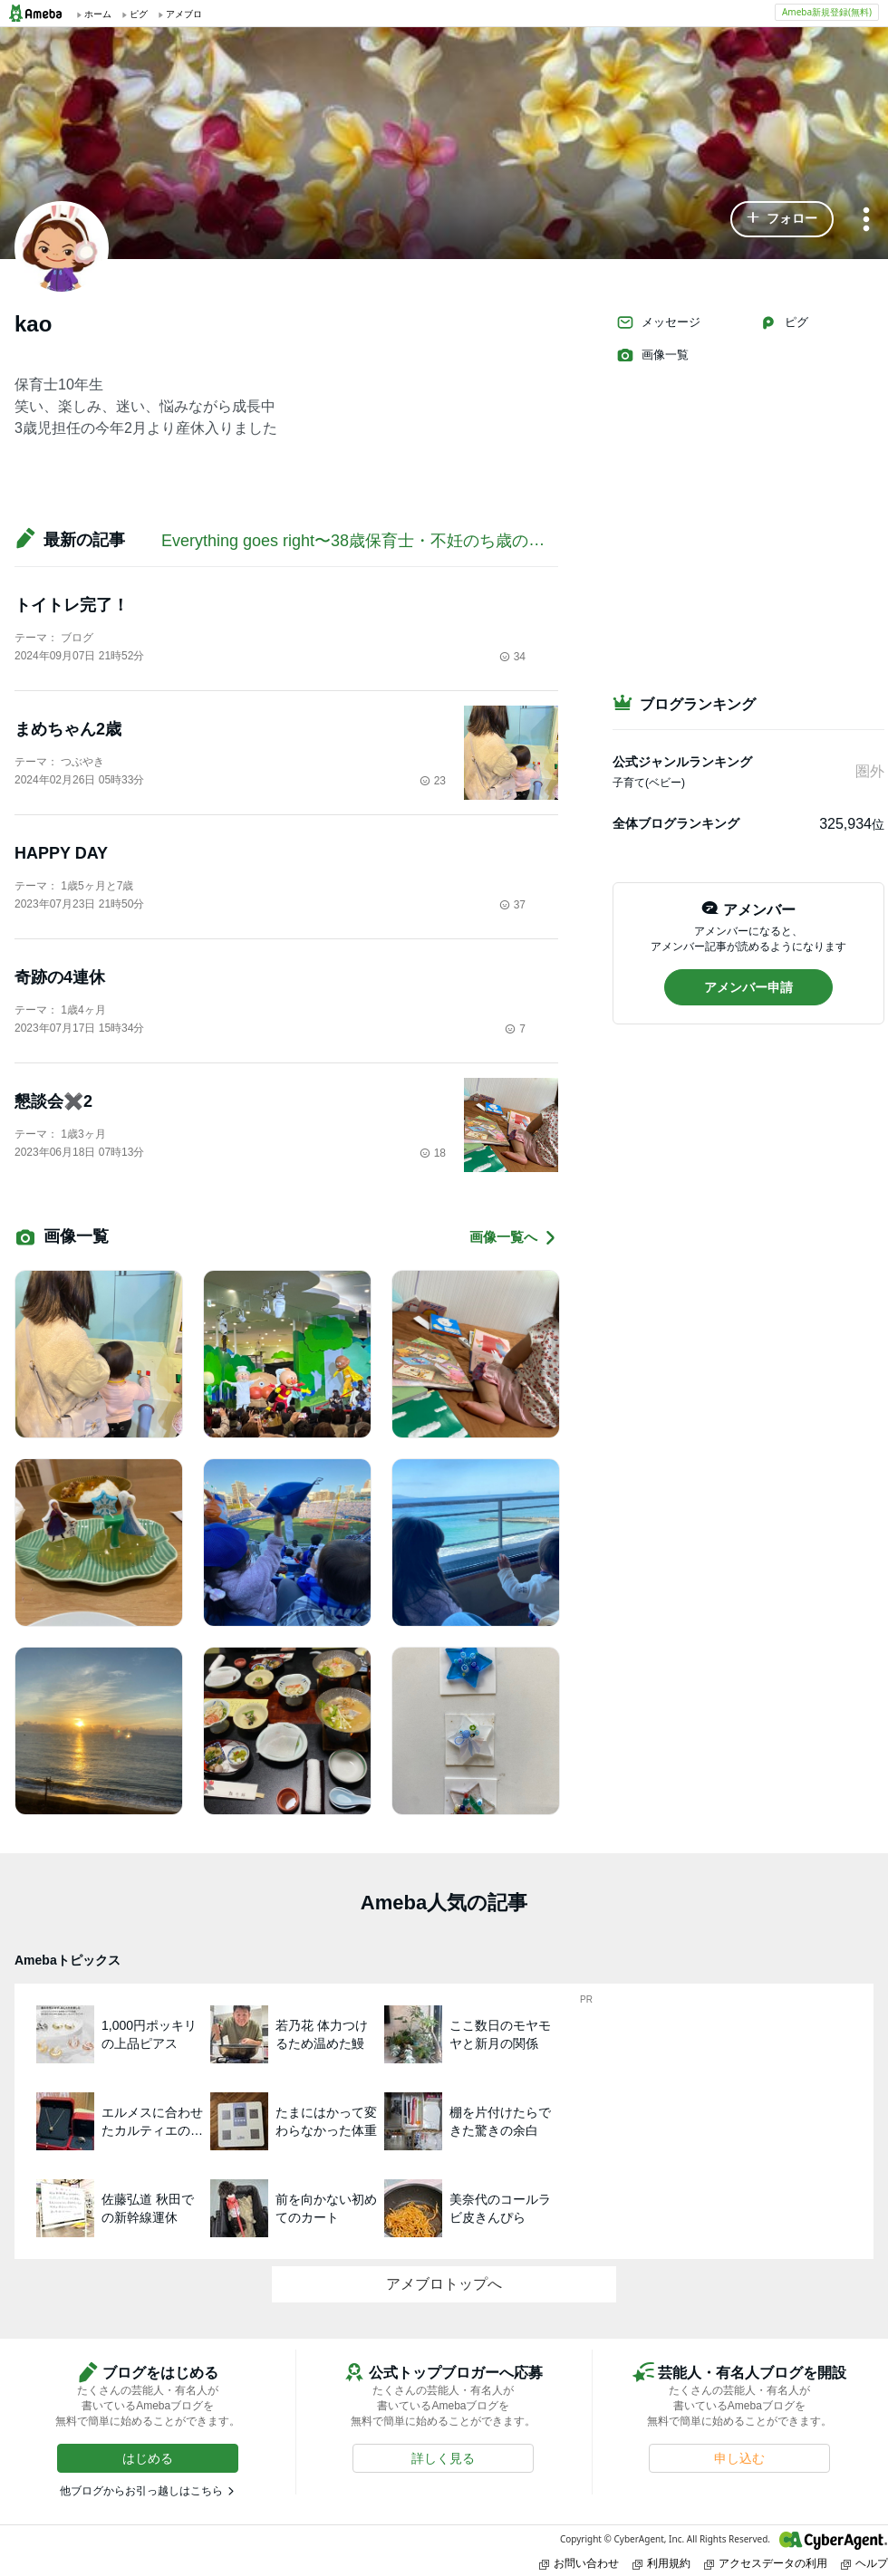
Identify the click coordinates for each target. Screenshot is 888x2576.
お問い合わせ (579, 2563)
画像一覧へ (513, 1237)
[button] (782, 219)
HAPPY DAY (61, 853)
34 (512, 656)
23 (433, 780)
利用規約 (661, 2563)
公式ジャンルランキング (682, 762)
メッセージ (658, 322)
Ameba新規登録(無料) (827, 11)
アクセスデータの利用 (765, 2563)
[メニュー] (866, 220)
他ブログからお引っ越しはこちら (141, 2491)
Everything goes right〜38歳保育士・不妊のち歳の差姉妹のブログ (401, 541)
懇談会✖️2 (53, 1101)
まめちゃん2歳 (67, 729)
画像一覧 (652, 355)
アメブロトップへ (444, 2284)
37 (512, 905)
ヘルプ (864, 2563)
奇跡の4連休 (59, 977)
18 (433, 1153)
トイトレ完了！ (71, 605)
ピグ (783, 322)
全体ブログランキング (676, 823)
